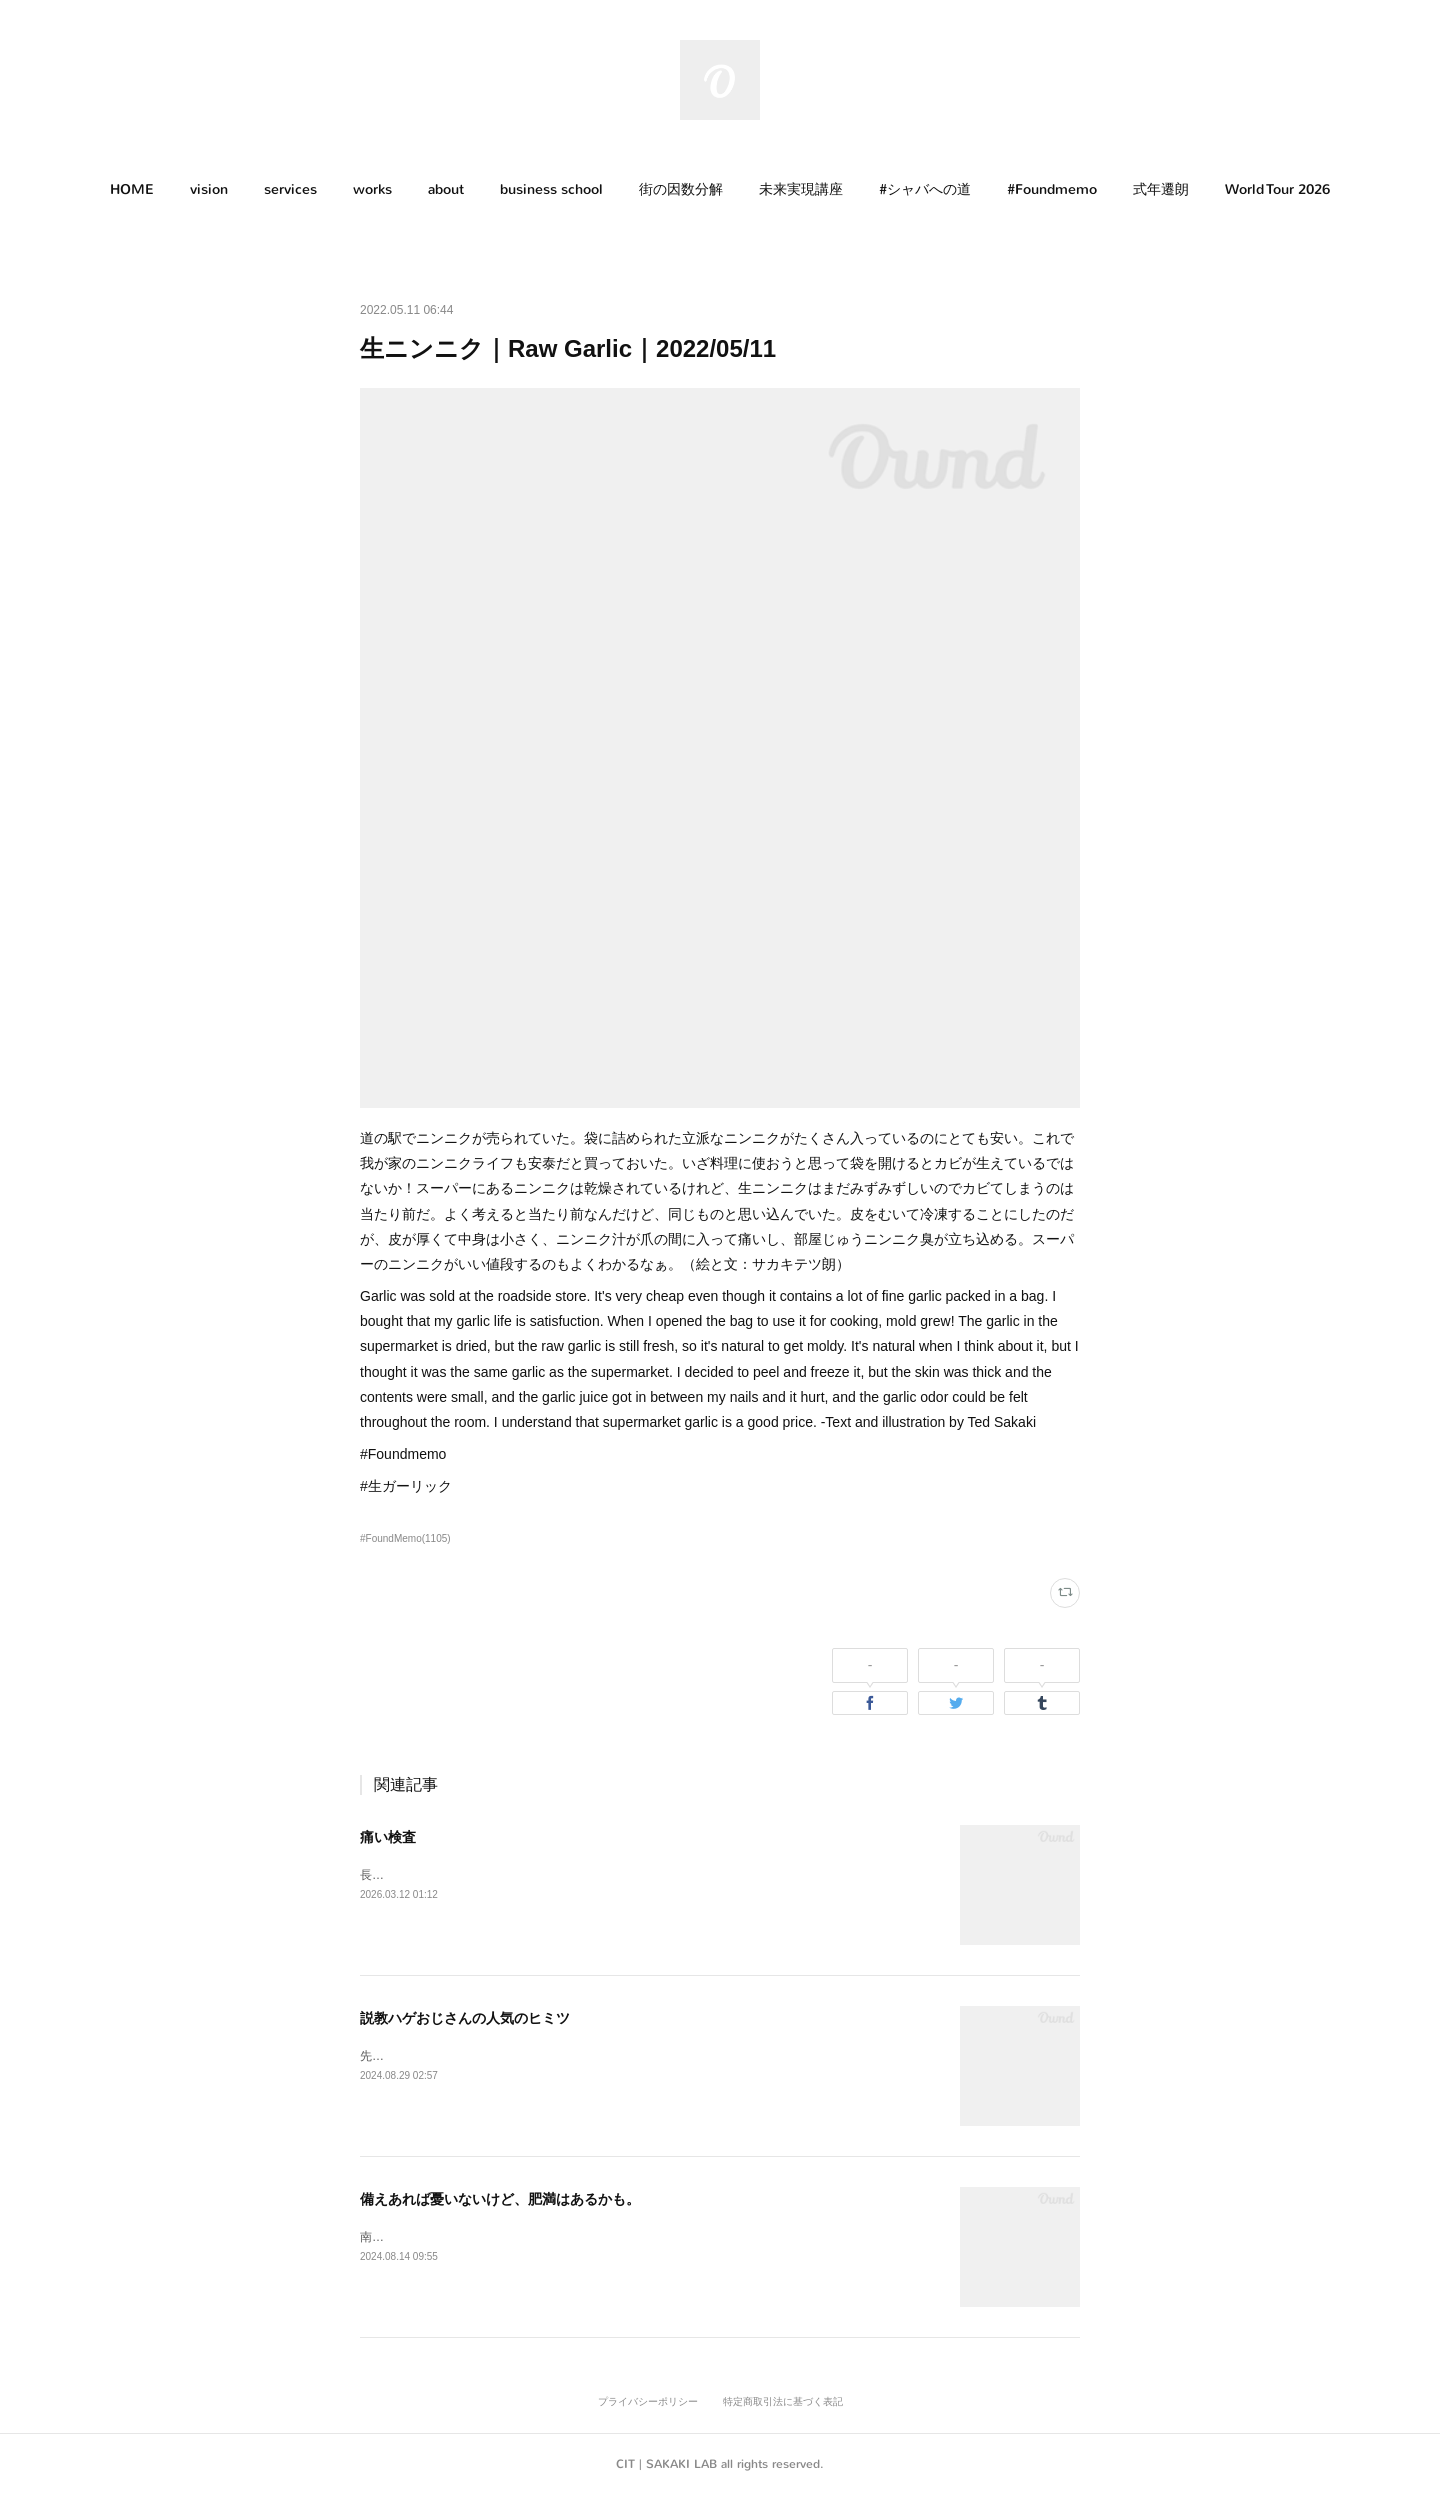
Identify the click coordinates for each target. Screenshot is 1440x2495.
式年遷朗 (1161, 189)
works (372, 189)
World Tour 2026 (1277, 189)
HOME (132, 189)
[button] (132, 190)
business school (551, 189)
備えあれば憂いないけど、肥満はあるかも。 (500, 2199)
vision (209, 189)
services (290, 189)
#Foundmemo (1052, 189)
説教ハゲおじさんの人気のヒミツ (465, 2018)
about (446, 189)
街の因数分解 (681, 189)
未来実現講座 (801, 189)
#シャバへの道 (925, 189)
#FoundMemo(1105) (405, 1538)
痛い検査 (388, 1837)
